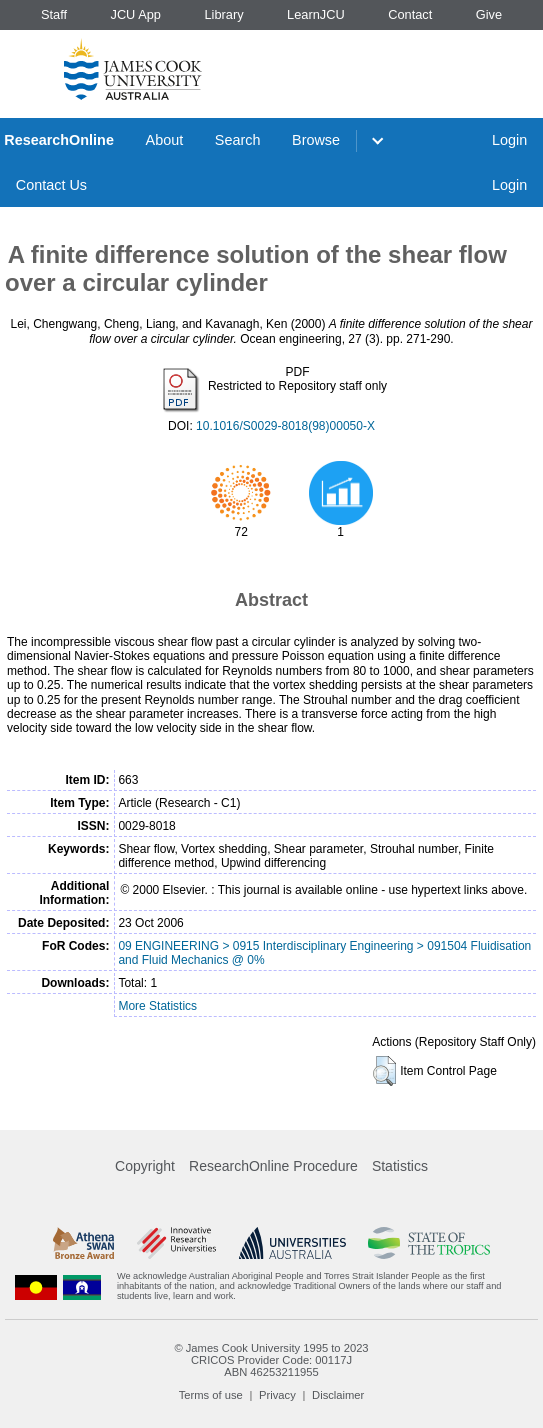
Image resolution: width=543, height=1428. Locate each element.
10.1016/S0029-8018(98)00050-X (285, 426)
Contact (410, 14)
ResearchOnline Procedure (273, 1166)
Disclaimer (338, 1395)
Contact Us (51, 185)
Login (509, 140)
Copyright (145, 1166)
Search (238, 140)
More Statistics (157, 1006)
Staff (54, 14)
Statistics (400, 1166)
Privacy (277, 1395)
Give (489, 14)
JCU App (135, 14)
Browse (316, 140)
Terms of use (211, 1395)
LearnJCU (316, 14)
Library (223, 14)
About (165, 140)
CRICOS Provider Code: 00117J (271, 1360)
